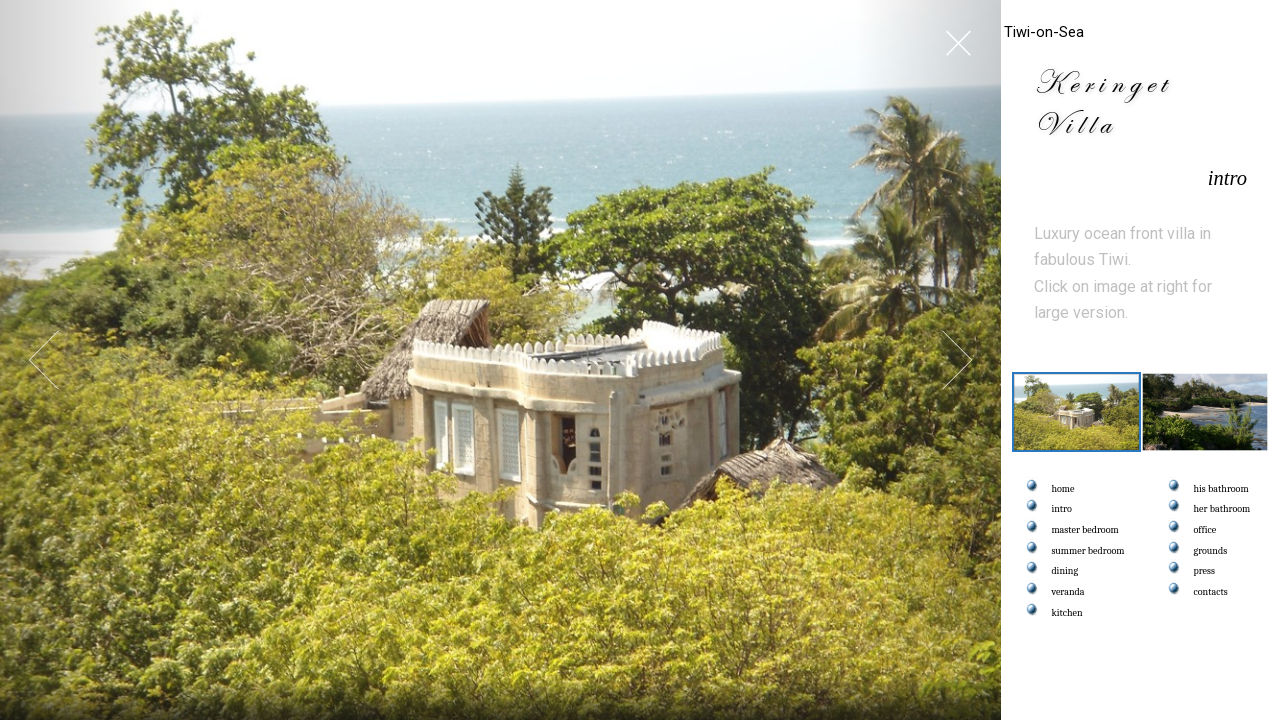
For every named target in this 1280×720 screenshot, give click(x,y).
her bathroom (1222, 509)
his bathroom (1221, 489)
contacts (1211, 592)
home (1063, 489)
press (1204, 571)
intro (1062, 509)
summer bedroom (1088, 551)
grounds (1211, 551)
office (1205, 530)
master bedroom (1085, 530)
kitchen (1067, 613)
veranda (1068, 592)
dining (1065, 571)
